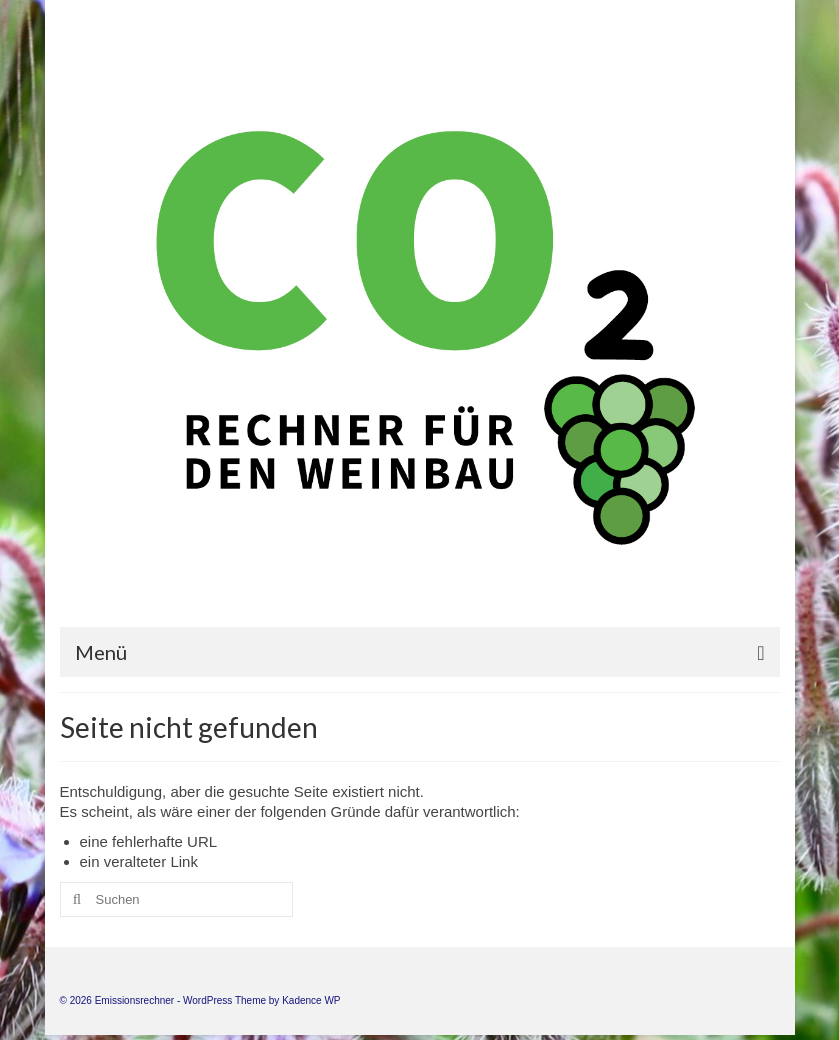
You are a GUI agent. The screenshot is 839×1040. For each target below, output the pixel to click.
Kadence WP (311, 1000)
